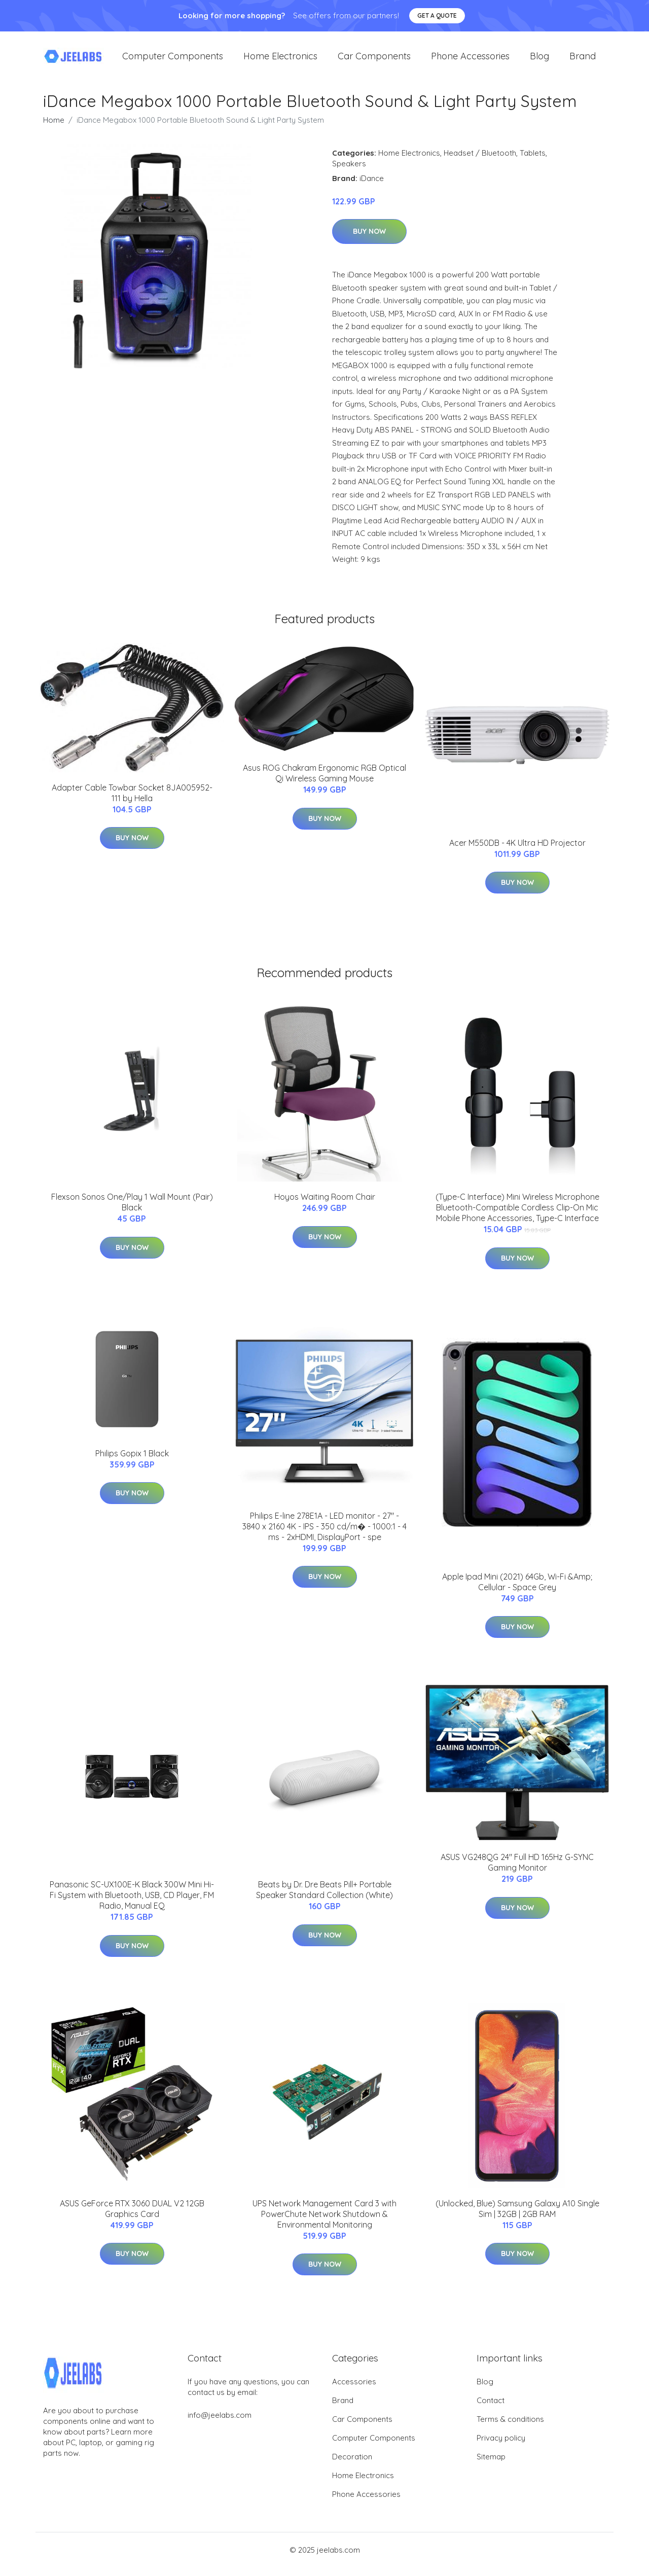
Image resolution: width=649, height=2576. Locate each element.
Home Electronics (280, 60)
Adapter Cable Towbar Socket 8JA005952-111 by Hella (132, 801)
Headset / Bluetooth (480, 161)
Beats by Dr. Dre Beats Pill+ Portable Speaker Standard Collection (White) (324, 1898)
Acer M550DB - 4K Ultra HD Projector (517, 851)
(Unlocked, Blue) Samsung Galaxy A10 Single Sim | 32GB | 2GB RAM (517, 2217)
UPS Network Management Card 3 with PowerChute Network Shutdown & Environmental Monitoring (324, 2222)
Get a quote (437, 15)
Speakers (349, 172)
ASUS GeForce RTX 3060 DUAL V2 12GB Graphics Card (132, 2217)
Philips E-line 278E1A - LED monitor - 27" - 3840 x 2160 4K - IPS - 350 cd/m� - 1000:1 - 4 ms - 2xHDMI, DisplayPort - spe (324, 1535)
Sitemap (491, 2465)
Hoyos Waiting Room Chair (324, 1205)
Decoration (352, 2465)
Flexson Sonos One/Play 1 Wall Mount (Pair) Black (132, 1210)
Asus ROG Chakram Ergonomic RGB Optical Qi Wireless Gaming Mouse (324, 781)
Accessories (354, 2390)
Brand (582, 60)
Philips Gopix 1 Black (132, 1462)
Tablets (533, 161)
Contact (490, 2409)
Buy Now (369, 240)
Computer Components (172, 60)
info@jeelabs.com (219, 2423)
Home (53, 128)
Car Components (374, 60)
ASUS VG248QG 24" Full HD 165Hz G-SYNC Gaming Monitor (517, 1871)
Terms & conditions (510, 2427)
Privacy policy (501, 2446)
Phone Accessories (470, 60)
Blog (539, 60)
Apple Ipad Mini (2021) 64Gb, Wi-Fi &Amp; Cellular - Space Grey (517, 1590)
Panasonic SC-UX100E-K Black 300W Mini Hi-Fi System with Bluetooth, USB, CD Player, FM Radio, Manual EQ (132, 1904)
